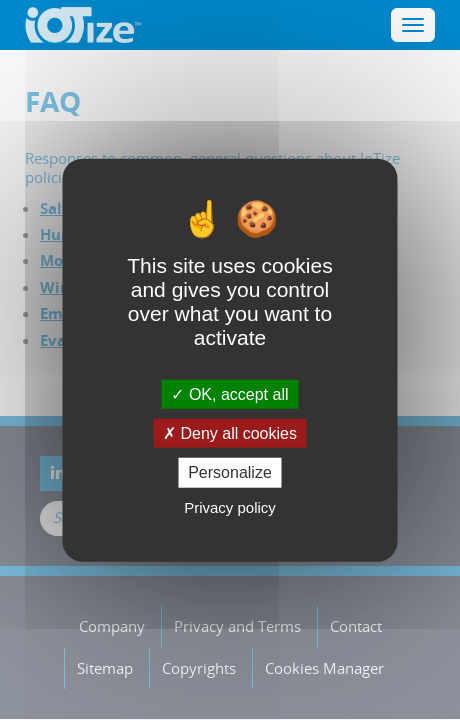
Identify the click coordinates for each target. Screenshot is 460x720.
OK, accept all (229, 394)
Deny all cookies (230, 433)
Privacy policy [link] (230, 506)
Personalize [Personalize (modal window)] (230, 472)
